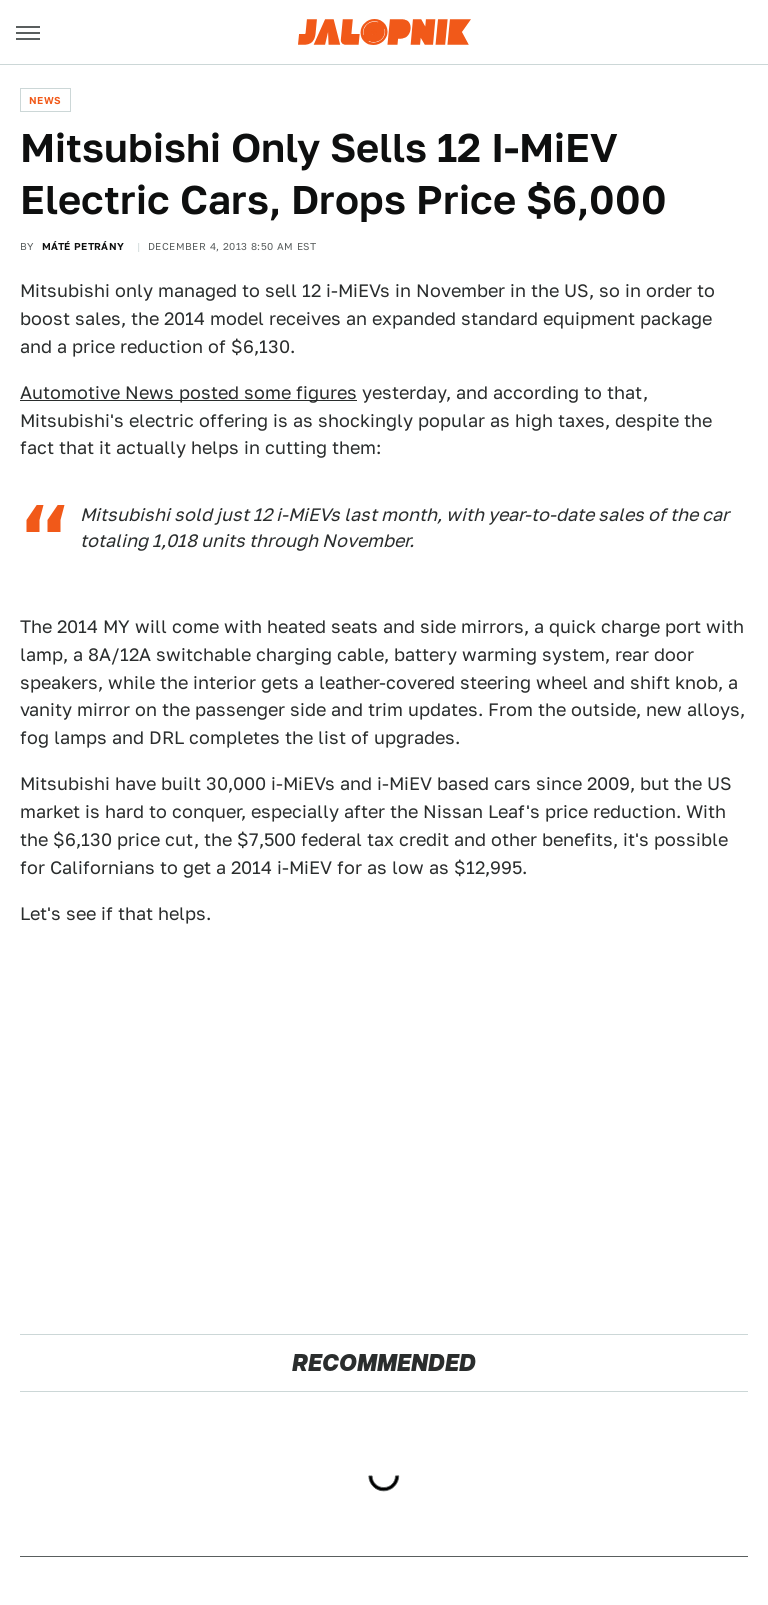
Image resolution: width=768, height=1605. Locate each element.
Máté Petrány (83, 246)
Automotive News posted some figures (188, 392)
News (45, 100)
